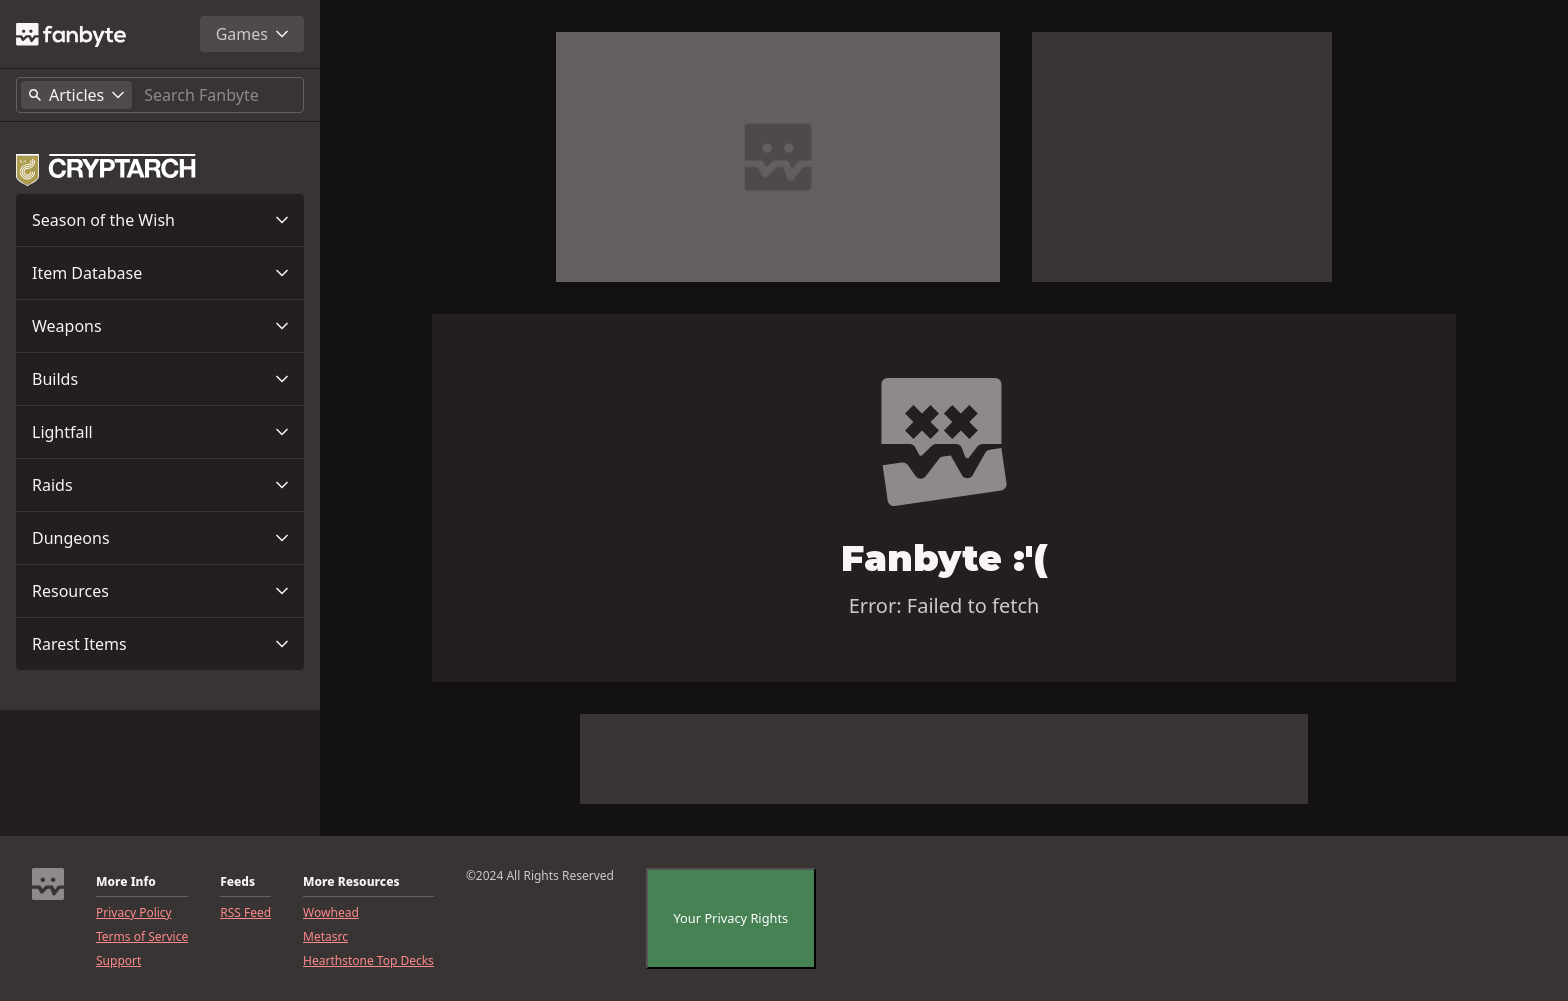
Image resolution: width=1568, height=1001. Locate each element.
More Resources (351, 882)
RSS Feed (245, 913)
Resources (70, 591)
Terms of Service (142, 937)
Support (118, 961)
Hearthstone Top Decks (368, 961)
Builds (55, 379)
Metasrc (325, 937)
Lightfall (62, 432)
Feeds (237, 882)
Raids (52, 485)
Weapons (67, 326)
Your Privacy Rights (730, 918)
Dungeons (71, 538)
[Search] (219, 95)
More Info (126, 882)
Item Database (87, 273)
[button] (160, 220)
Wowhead (331, 913)
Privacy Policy (134, 913)
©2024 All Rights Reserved (540, 876)
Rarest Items (79, 644)
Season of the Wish (103, 220)
